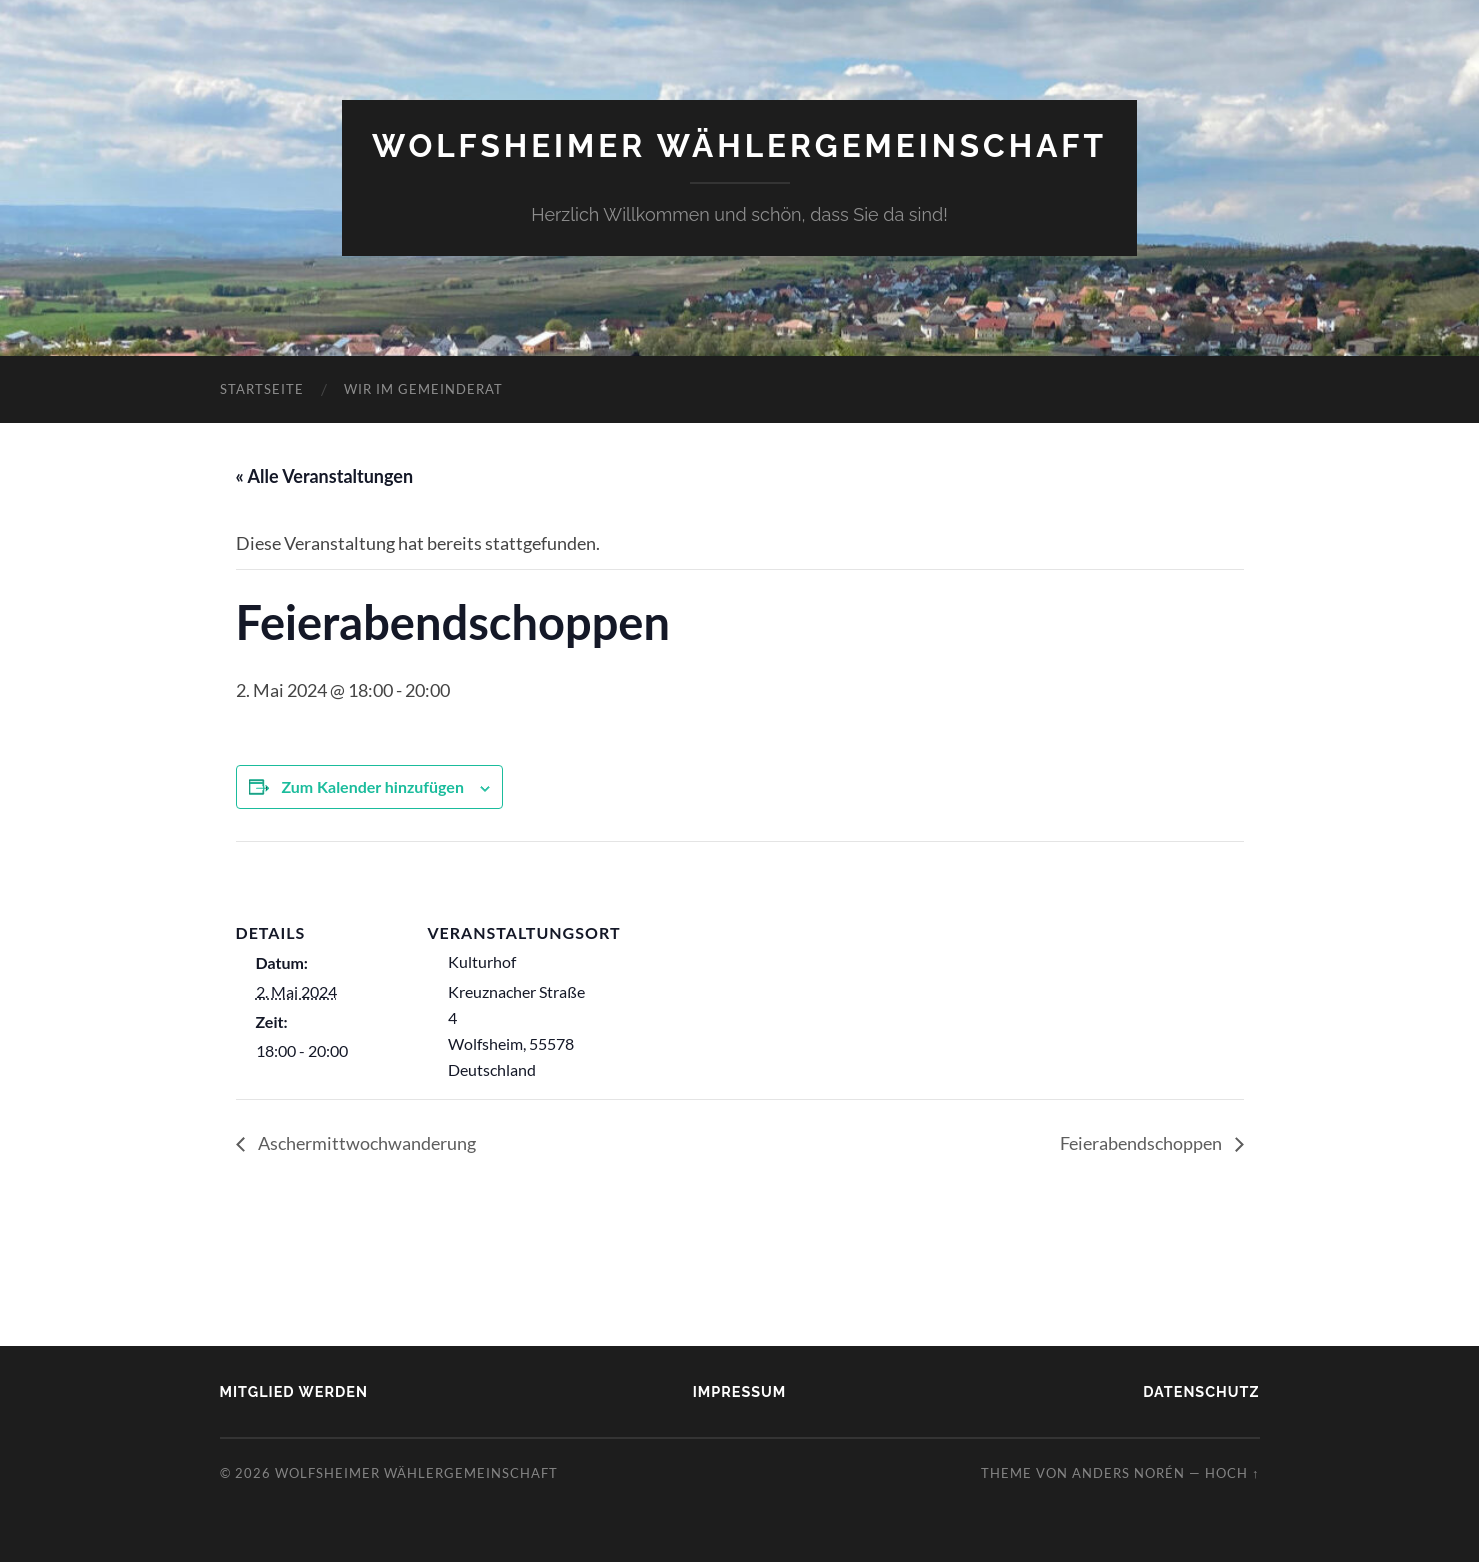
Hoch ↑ (1232, 1473)
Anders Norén (1128, 1473)
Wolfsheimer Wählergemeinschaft (739, 145)
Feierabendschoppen (1142, 1143)
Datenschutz (1201, 1391)
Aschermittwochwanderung (365, 1143)
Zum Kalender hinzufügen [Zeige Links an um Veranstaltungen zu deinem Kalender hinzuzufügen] (372, 786)
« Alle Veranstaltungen (325, 476)
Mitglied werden (294, 1391)
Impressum (740, 1391)
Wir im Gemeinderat (423, 389)
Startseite (262, 389)
